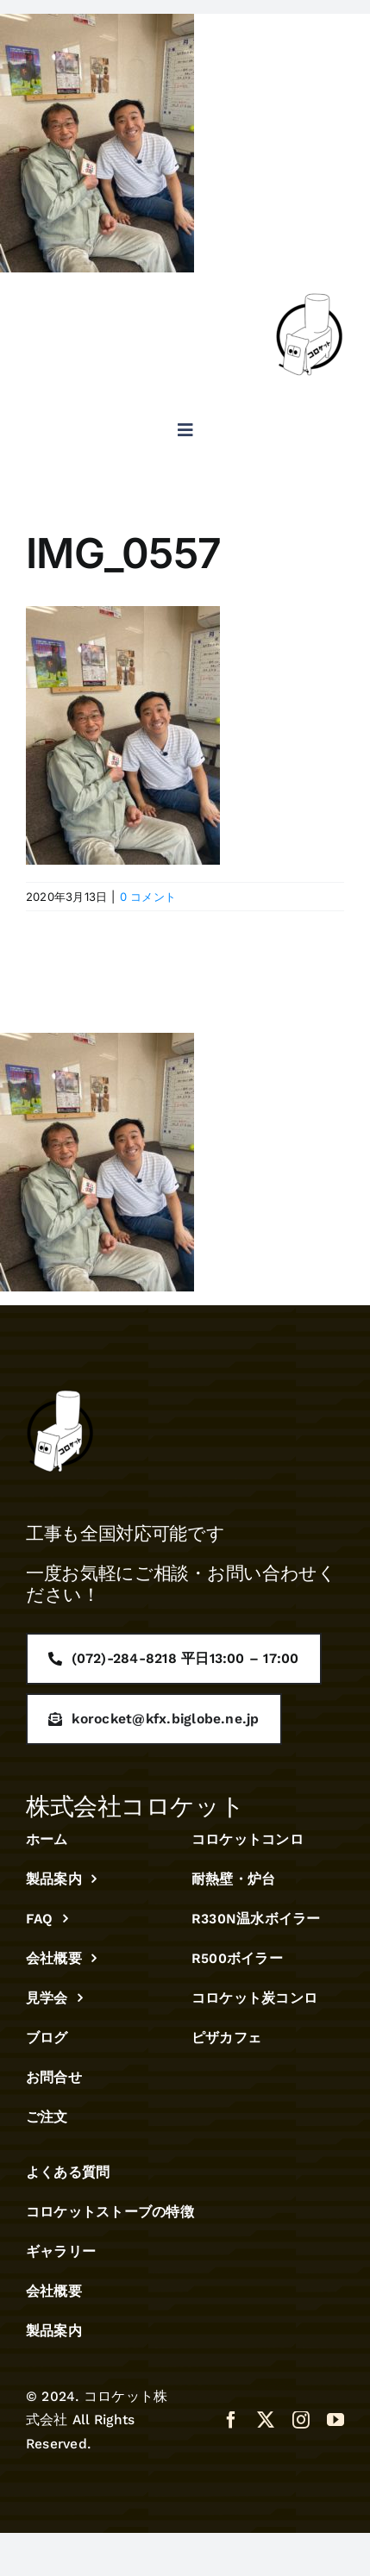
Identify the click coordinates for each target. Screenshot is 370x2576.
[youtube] (335, 2420)
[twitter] (265, 2420)
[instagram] (301, 2420)
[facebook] (231, 2420)
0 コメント (148, 896)
